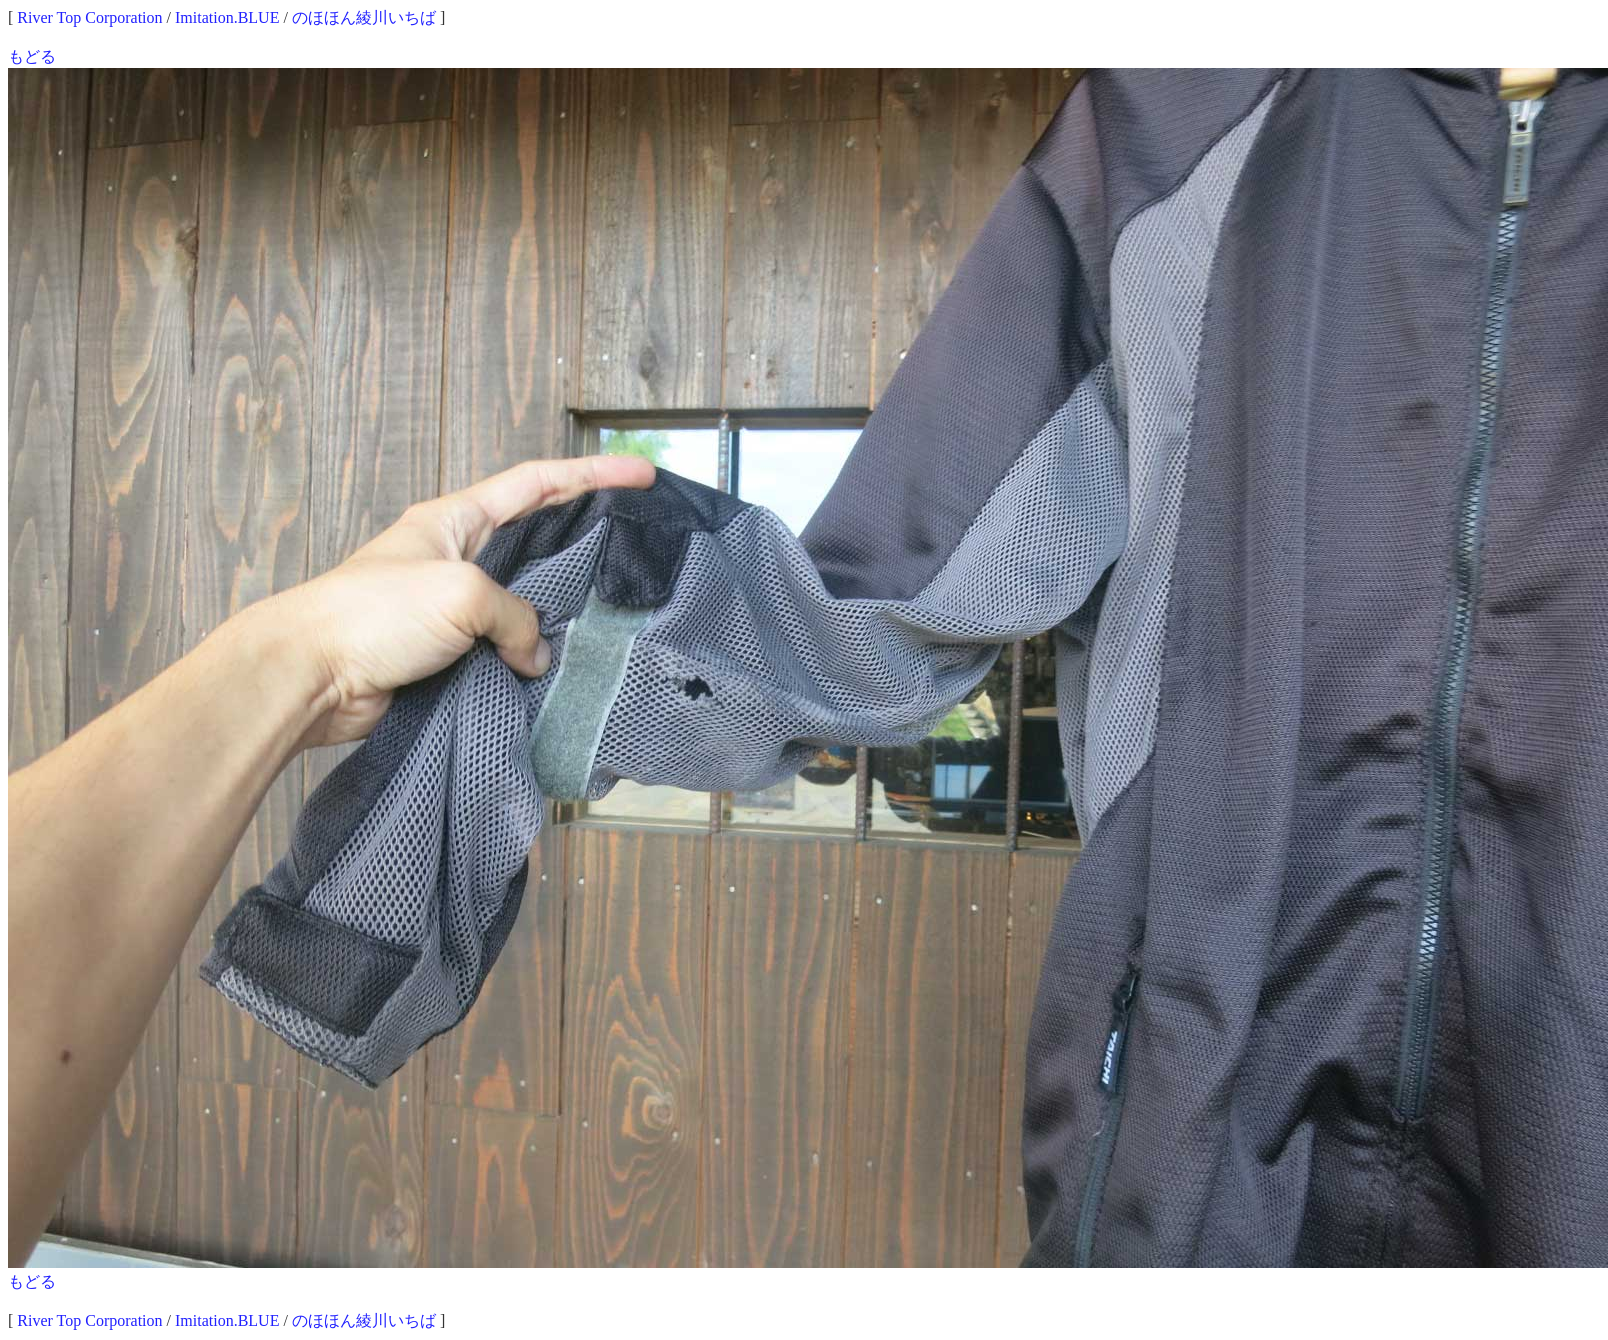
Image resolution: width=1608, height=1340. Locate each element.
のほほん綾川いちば (364, 17)
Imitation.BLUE (227, 17)
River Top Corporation (89, 17)
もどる (32, 56)
